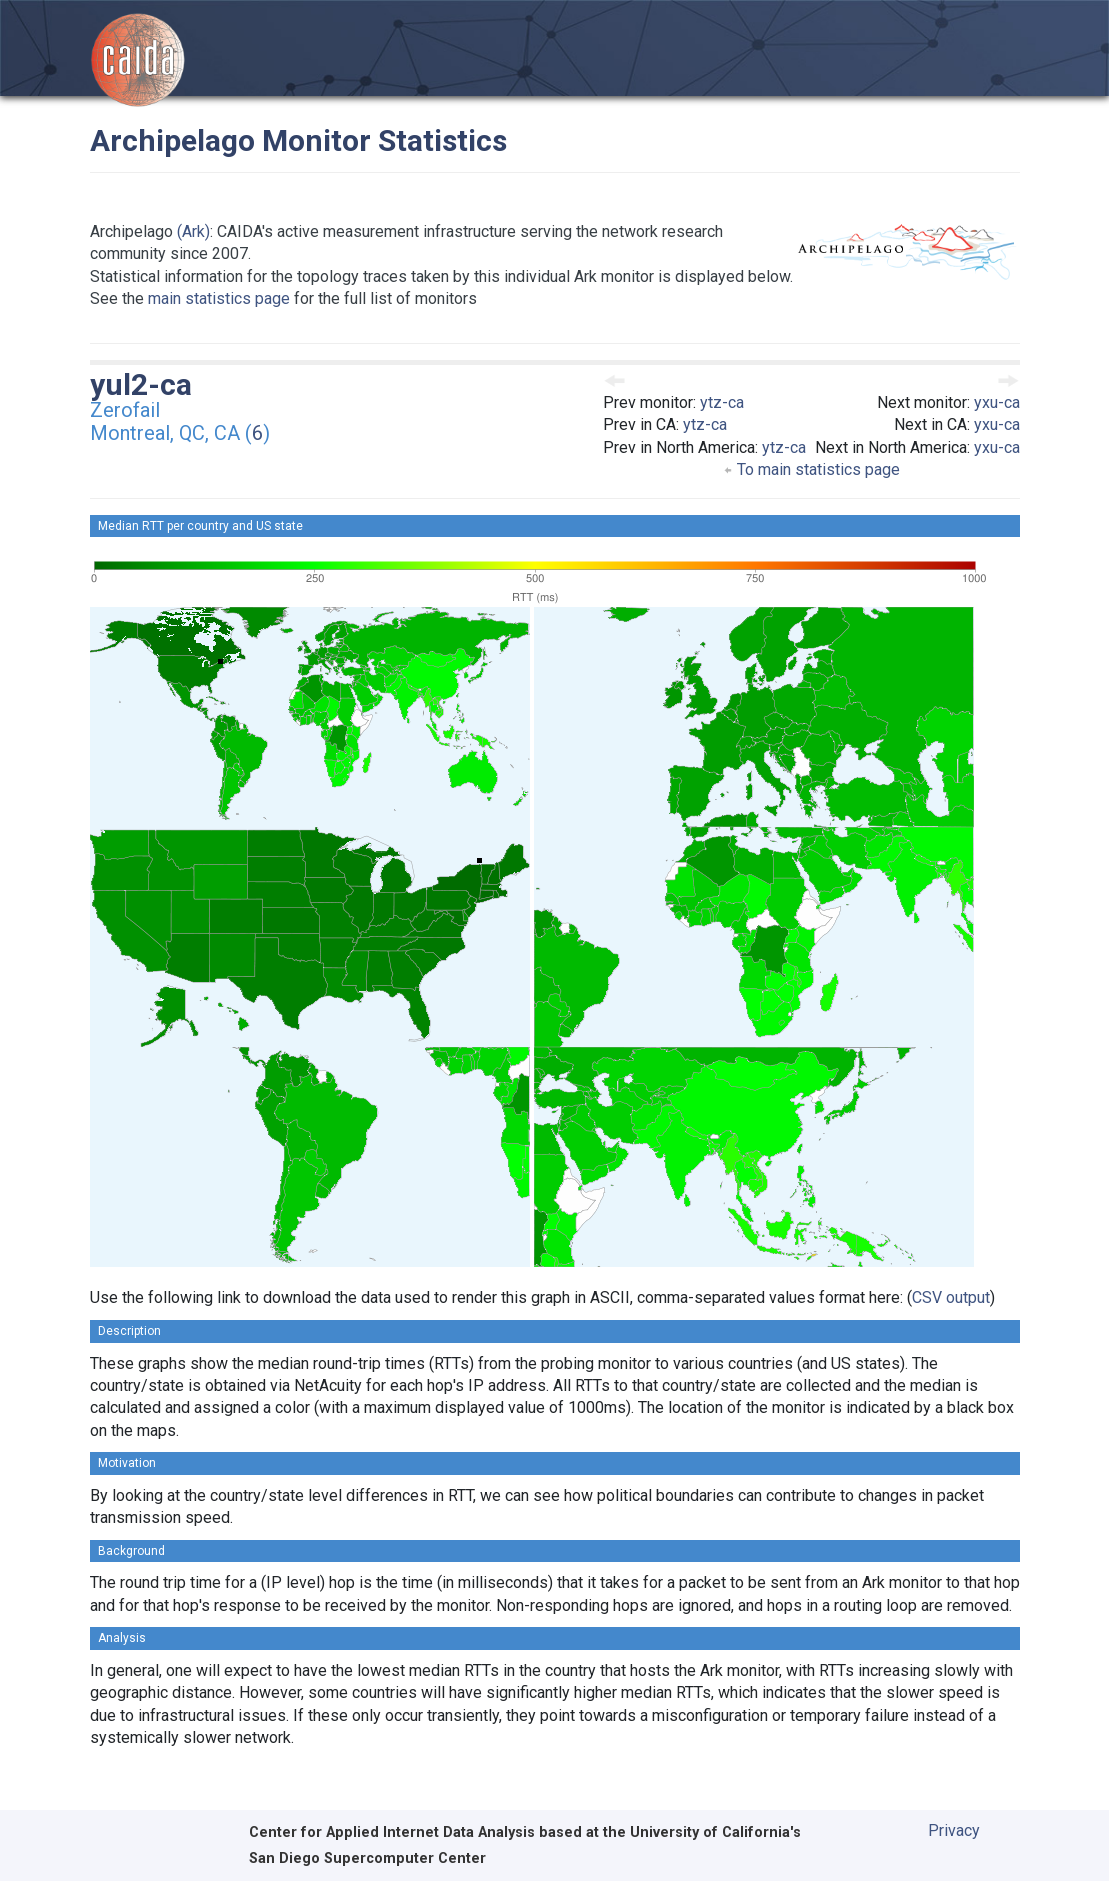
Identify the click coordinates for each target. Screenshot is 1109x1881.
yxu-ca (997, 402)
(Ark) (193, 231)
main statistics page (219, 298)
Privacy (954, 1830)
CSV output (951, 1297)
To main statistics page (811, 469)
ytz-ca (722, 402)
